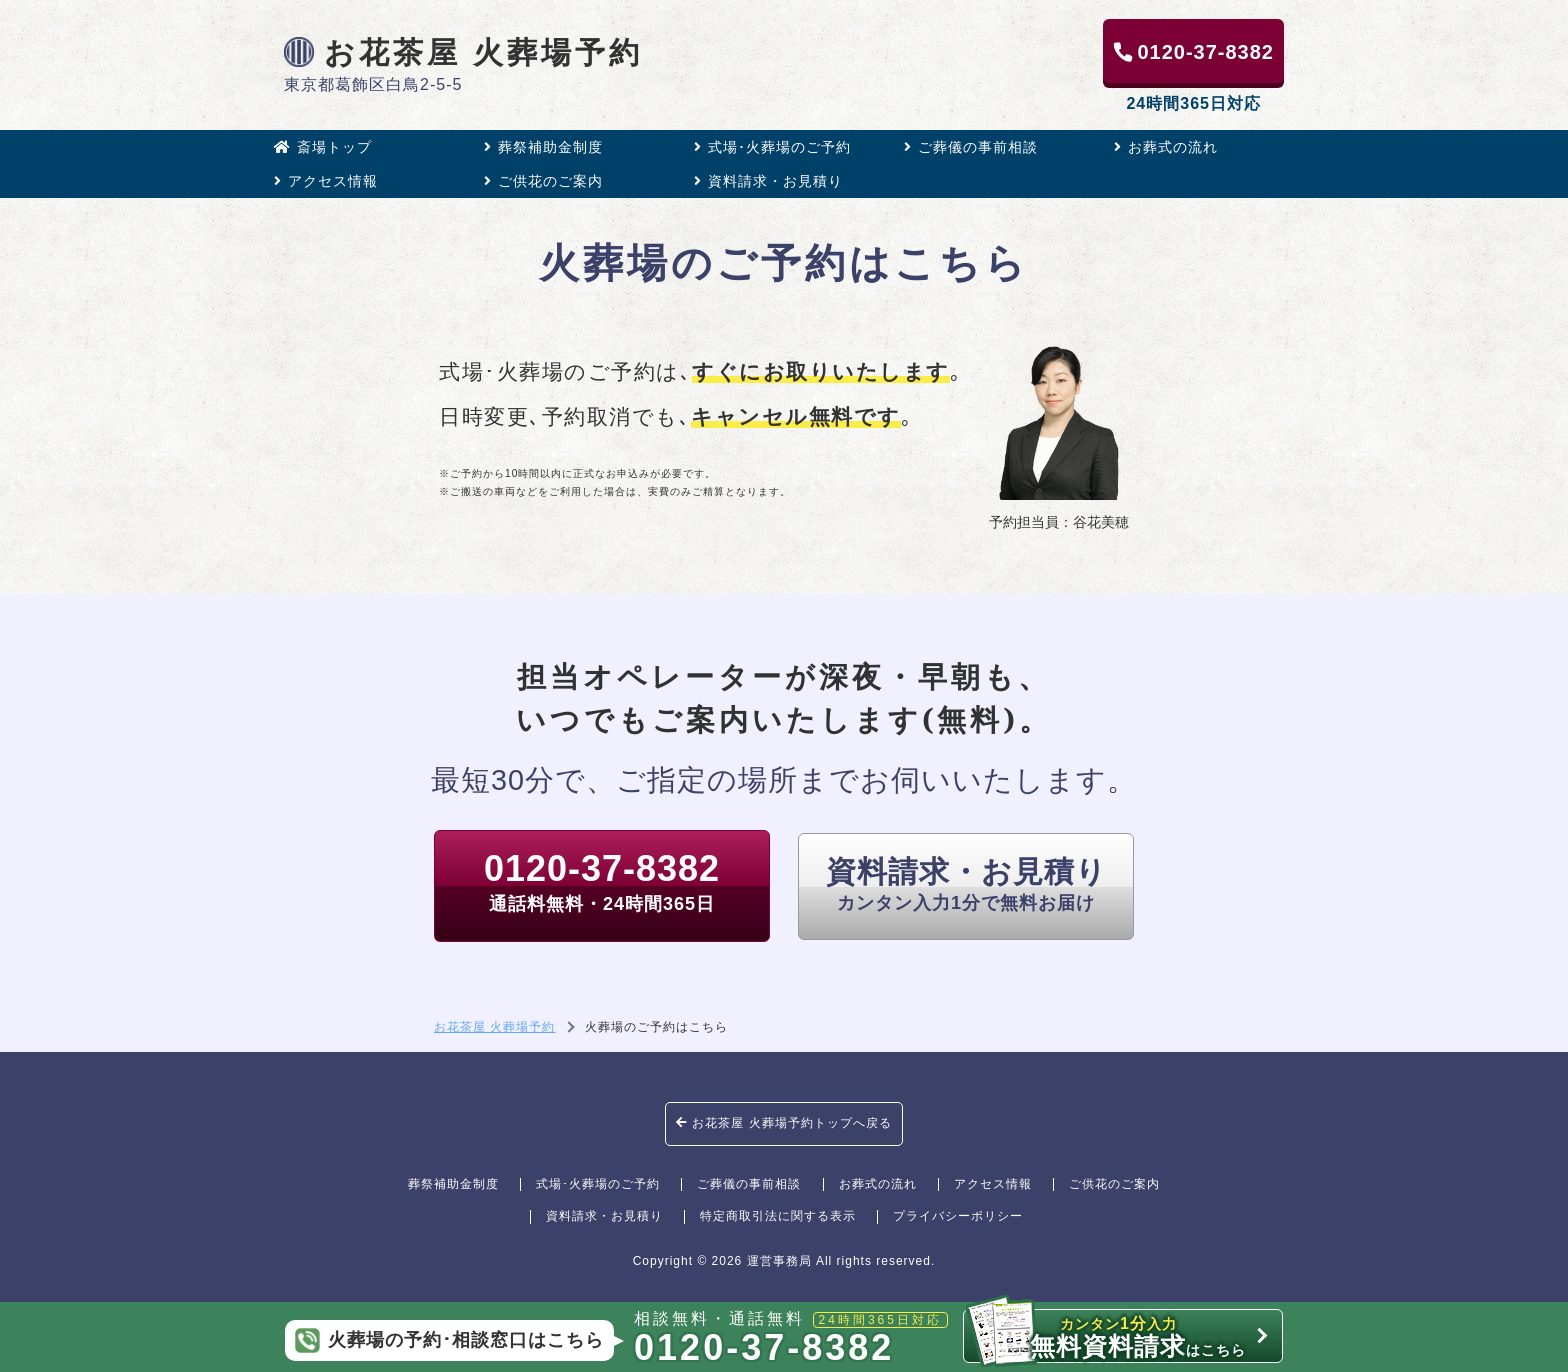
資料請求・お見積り (768, 181)
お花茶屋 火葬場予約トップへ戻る (784, 1123)
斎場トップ (323, 147)
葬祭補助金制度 (543, 147)
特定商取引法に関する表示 (778, 1216)
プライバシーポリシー (958, 1216)
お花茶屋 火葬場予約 (463, 52)
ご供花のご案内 (543, 181)
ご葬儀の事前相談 (971, 147)
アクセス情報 (326, 181)
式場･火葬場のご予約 (772, 147)
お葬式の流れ (1166, 147)
